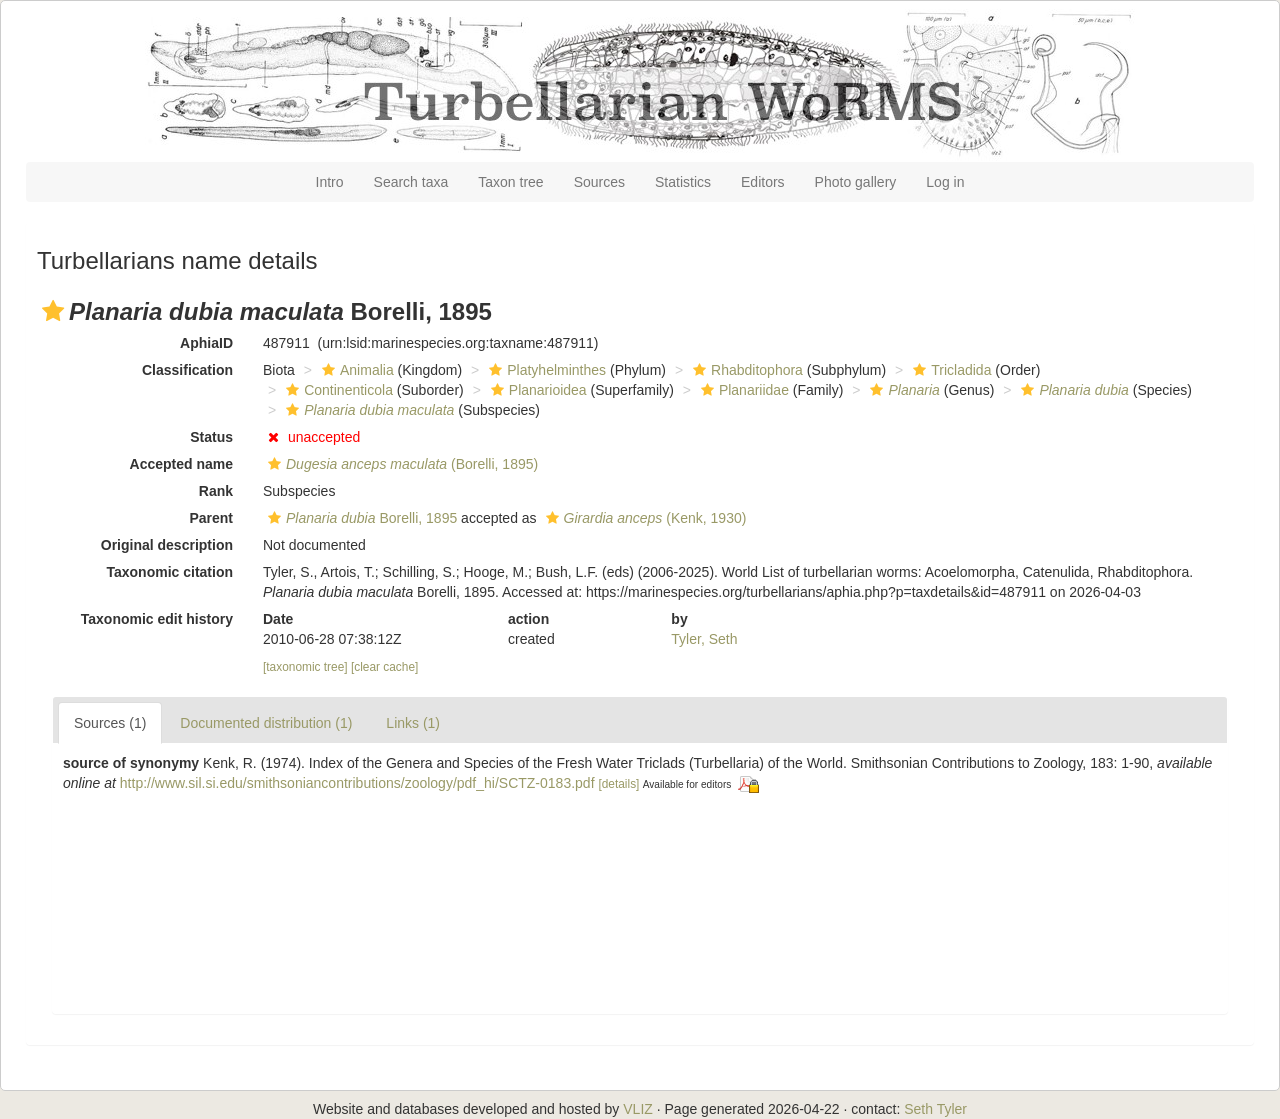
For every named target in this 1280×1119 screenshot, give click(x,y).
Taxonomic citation (169, 572)
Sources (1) (110, 723)
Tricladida (949, 370)
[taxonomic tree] (305, 667)
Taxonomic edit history (157, 619)
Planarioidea (536, 390)
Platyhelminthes (545, 370)
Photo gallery (856, 182)
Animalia (355, 370)
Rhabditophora (745, 370)
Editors (763, 182)
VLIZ (638, 1109)
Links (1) (413, 723)
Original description (167, 545)
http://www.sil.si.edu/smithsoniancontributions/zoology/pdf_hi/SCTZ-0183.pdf (357, 783)
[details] (618, 784)
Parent (211, 518)
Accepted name (181, 464)
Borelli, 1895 (360, 518)
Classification (187, 370)
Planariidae (742, 390)
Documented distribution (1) (266, 723)
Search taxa (411, 182)
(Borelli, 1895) (400, 464)
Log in (945, 182)
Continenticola (337, 390)
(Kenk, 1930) (644, 518)
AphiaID (206, 343)
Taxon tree (510, 182)
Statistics (683, 182)
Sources (599, 182)
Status (211, 437)
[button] (53, 311)
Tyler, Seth (704, 639)
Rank (216, 491)
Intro (330, 182)
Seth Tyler (935, 1109)
